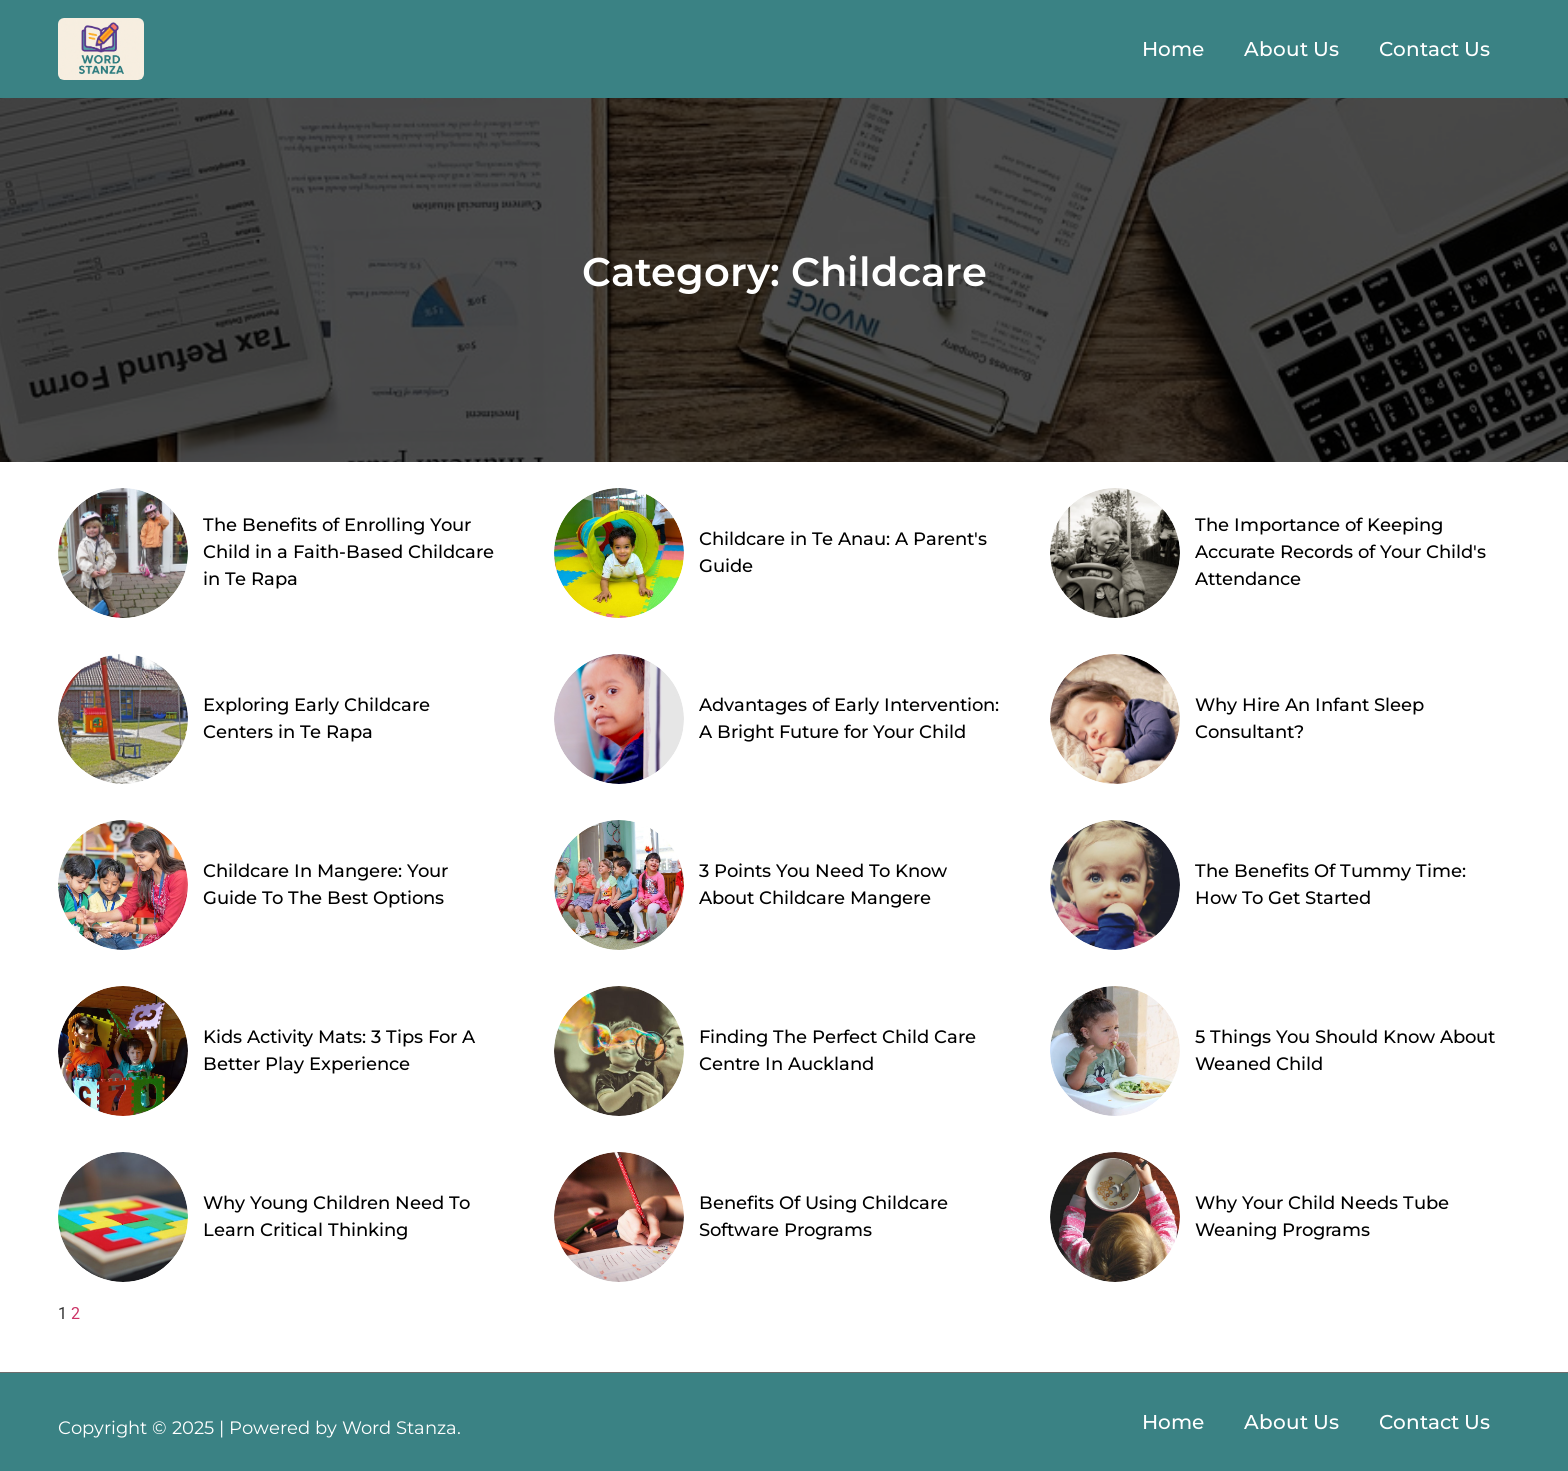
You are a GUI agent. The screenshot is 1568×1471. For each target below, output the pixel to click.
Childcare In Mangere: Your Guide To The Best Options (325, 884)
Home (1173, 49)
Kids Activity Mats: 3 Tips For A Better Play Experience (339, 1050)
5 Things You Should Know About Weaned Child (1345, 1050)
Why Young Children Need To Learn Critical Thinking (336, 1216)
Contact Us (1434, 49)
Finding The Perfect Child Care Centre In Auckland (837, 1050)
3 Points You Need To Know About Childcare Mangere (823, 884)
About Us (1291, 49)
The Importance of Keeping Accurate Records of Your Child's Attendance (1340, 552)
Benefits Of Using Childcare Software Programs (823, 1216)
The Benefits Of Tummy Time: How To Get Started (1330, 884)
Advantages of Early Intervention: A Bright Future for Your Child (849, 718)
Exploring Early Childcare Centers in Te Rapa (316, 718)
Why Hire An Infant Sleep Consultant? (1309, 718)
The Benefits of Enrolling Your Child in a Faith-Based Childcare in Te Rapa (348, 552)
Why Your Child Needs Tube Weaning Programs (1322, 1216)
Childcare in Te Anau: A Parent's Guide (843, 552)
